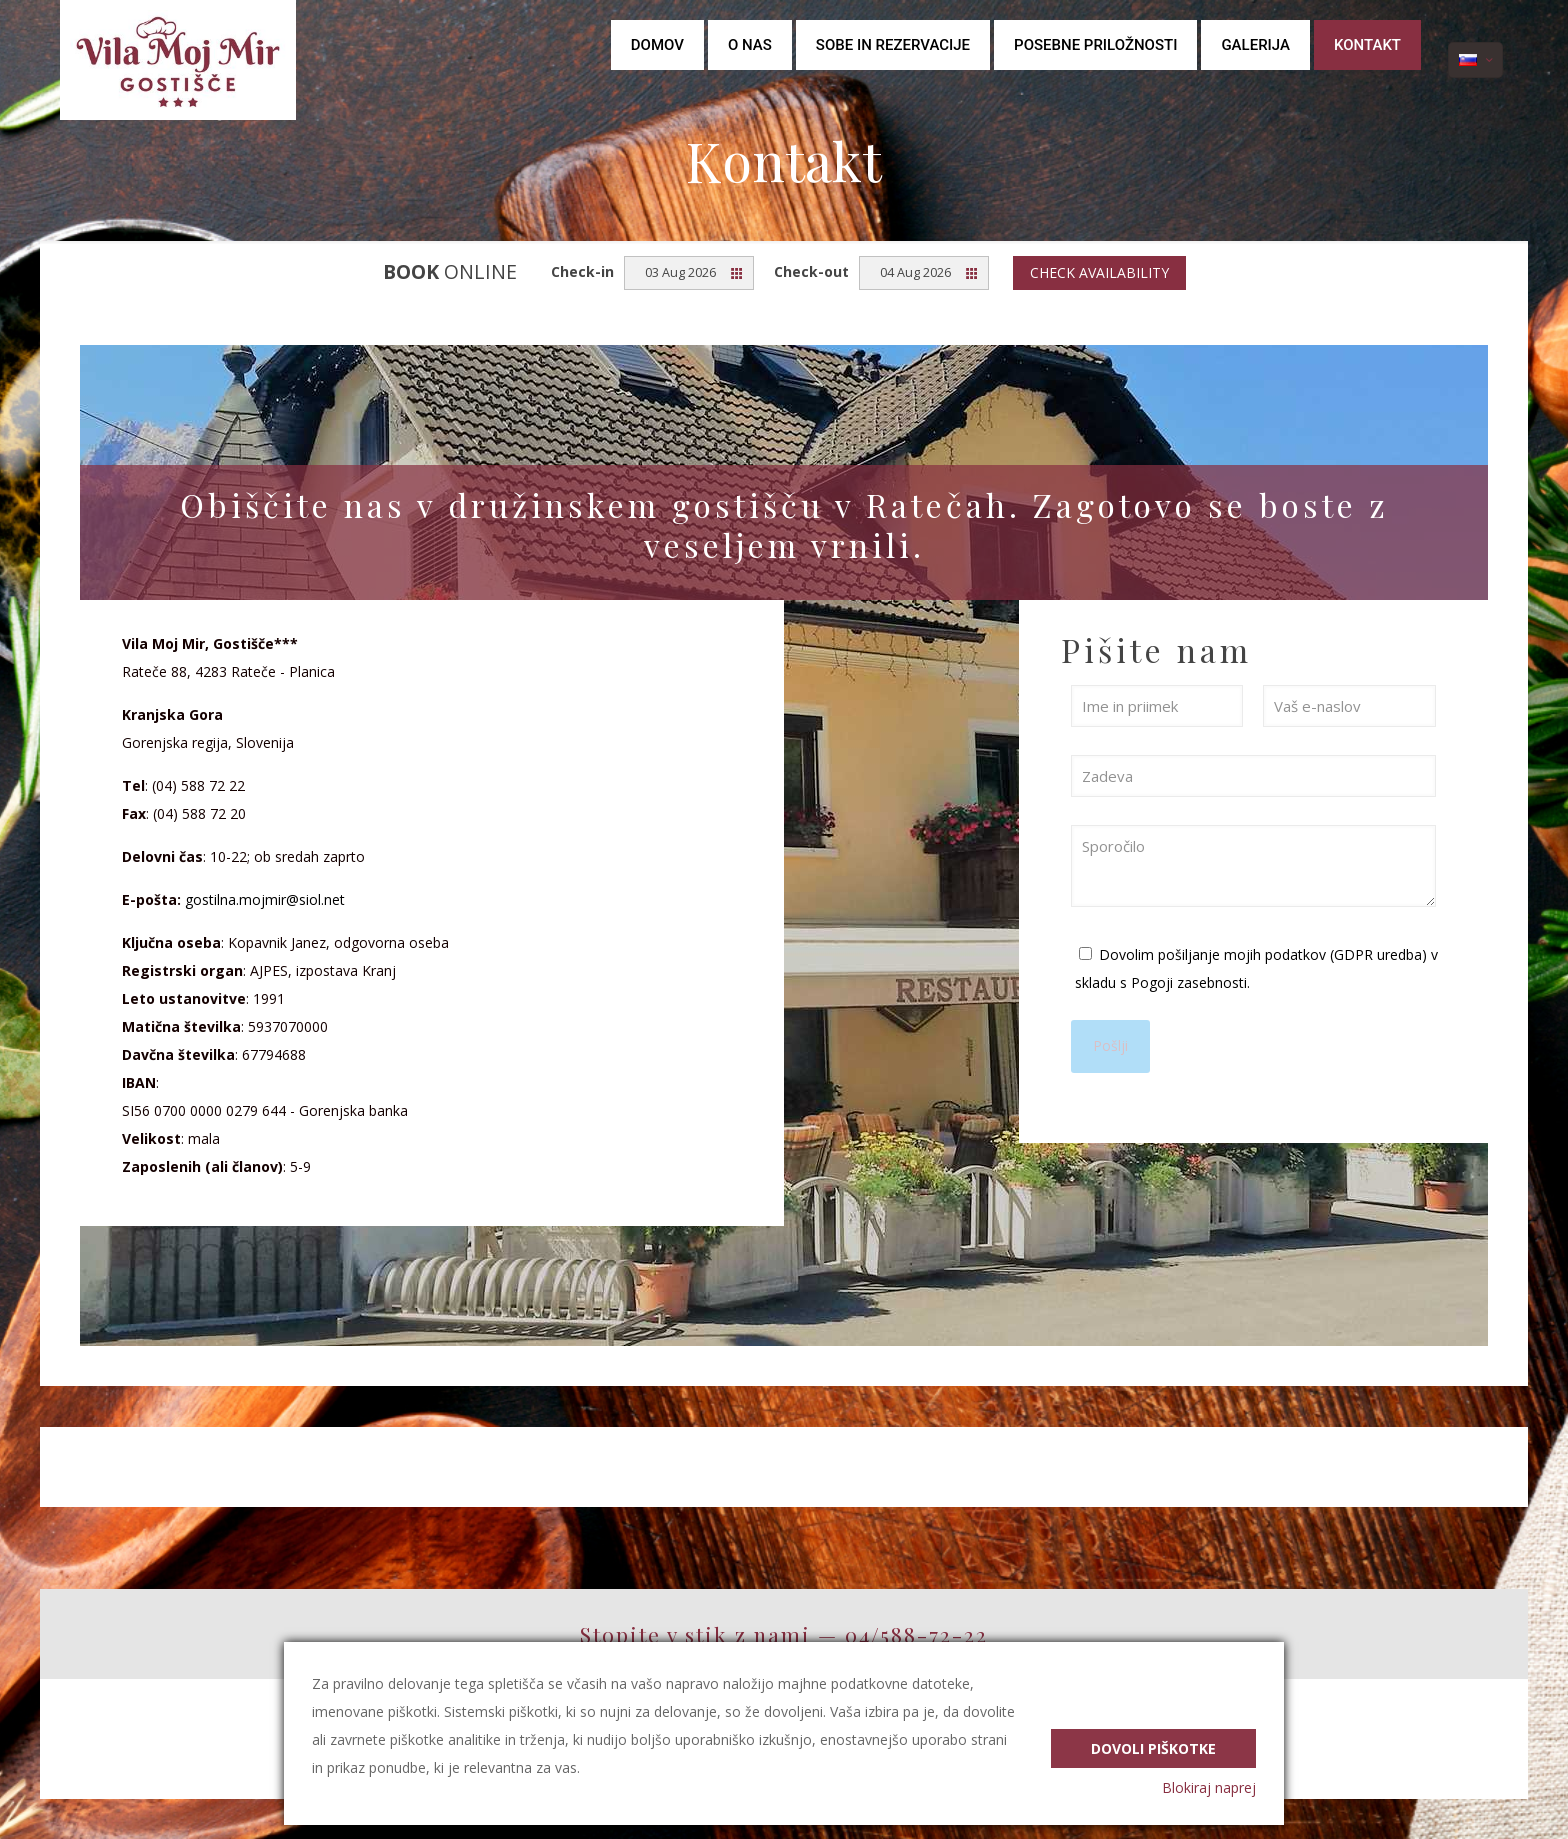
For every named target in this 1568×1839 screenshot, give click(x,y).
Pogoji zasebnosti (1189, 982)
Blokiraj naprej (1209, 1787)
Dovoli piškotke (1153, 1745)
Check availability (1099, 272)
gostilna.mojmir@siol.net (265, 899)
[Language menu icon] (1475, 60)
